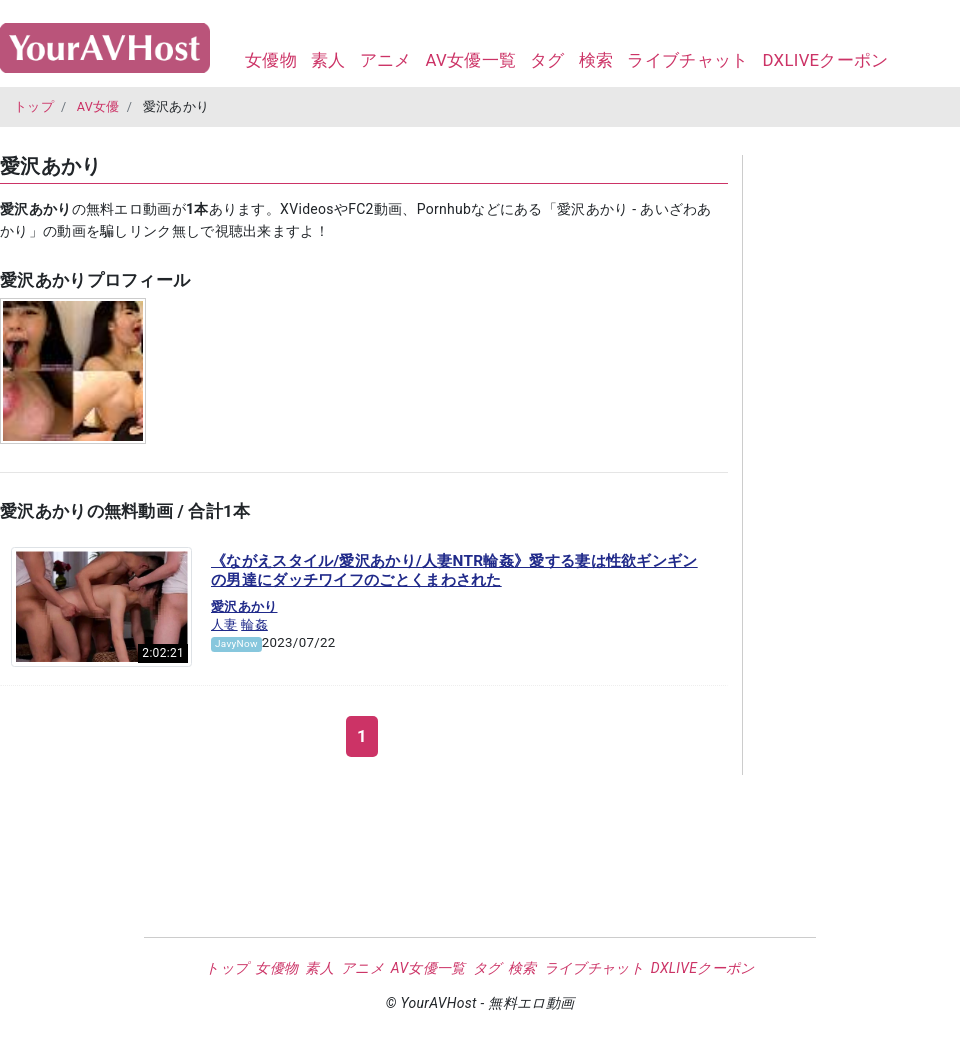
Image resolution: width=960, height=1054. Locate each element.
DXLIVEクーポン (825, 60)
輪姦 (254, 624)
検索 (596, 60)
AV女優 (98, 106)
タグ (547, 60)
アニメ (386, 60)
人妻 (224, 624)
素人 (328, 60)
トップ (34, 106)
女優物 (271, 60)
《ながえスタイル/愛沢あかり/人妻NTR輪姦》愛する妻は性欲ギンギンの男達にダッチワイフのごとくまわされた (454, 571)
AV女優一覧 (470, 60)
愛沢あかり (244, 606)
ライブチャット (687, 60)
